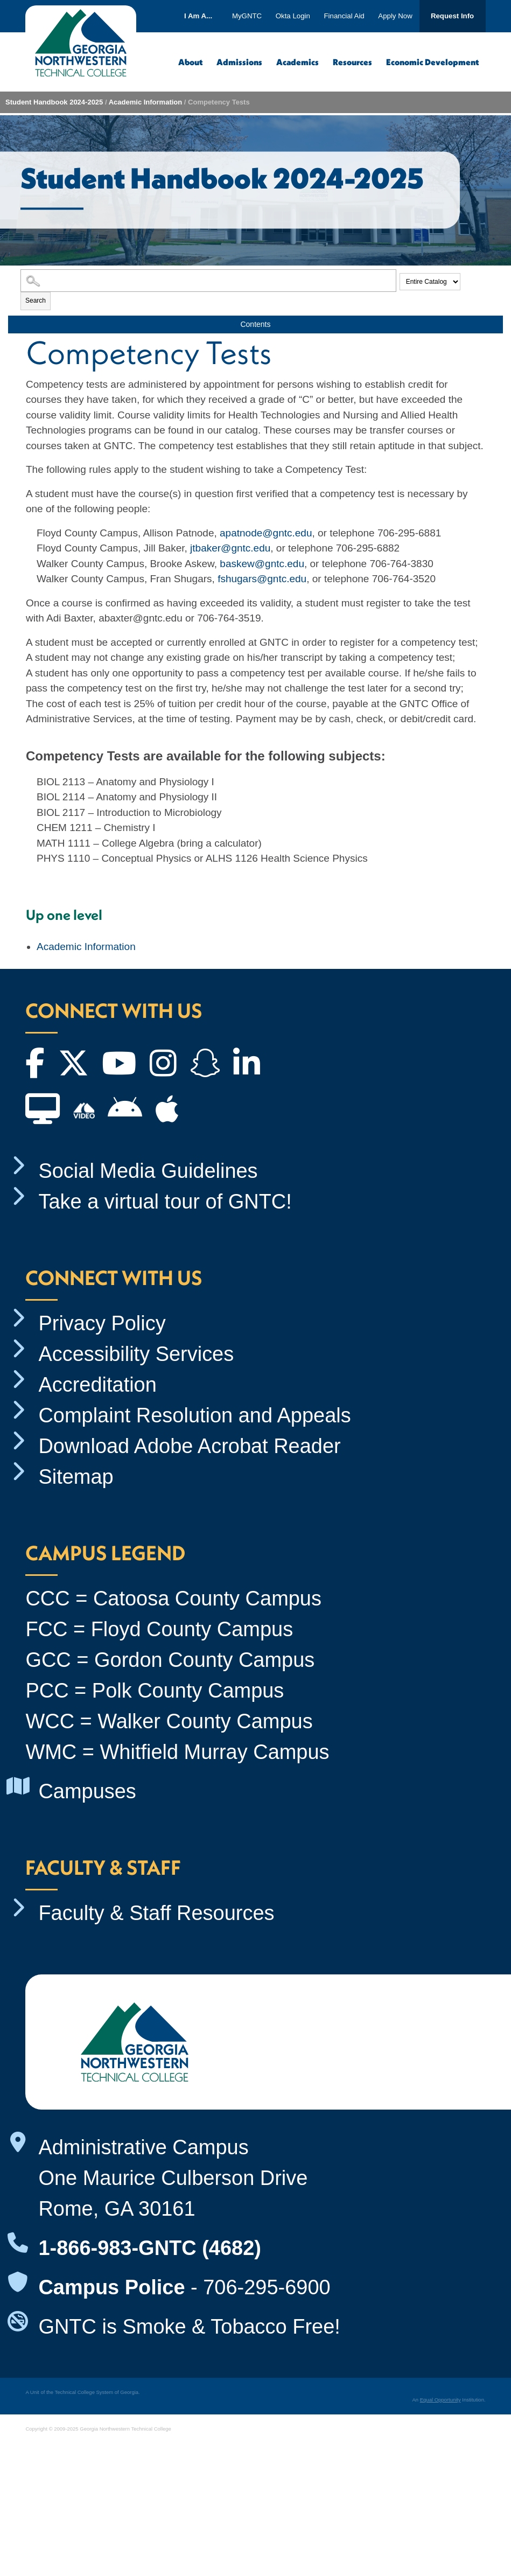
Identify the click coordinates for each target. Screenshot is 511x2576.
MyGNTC (247, 16)
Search (35, 300)
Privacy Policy (101, 1323)
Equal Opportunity (440, 2400)
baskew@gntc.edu (262, 563)
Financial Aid (344, 16)
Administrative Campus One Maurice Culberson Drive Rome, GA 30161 (172, 2178)
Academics (297, 62)
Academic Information (146, 102)
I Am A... (198, 16)
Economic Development (432, 62)
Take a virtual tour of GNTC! (164, 1201)
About (190, 62)
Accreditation (97, 1384)
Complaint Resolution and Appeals (194, 1415)
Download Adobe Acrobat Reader (189, 1446)
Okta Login (293, 16)
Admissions (239, 62)
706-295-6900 (266, 2287)
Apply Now (395, 16)
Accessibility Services (136, 1354)
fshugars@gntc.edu (262, 578)
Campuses (87, 1791)
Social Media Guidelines (147, 1171)
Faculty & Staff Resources (156, 1913)
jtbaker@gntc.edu (230, 548)
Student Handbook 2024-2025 (54, 102)
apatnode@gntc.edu (266, 533)
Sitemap (75, 1476)
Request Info (452, 16)
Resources (352, 62)
